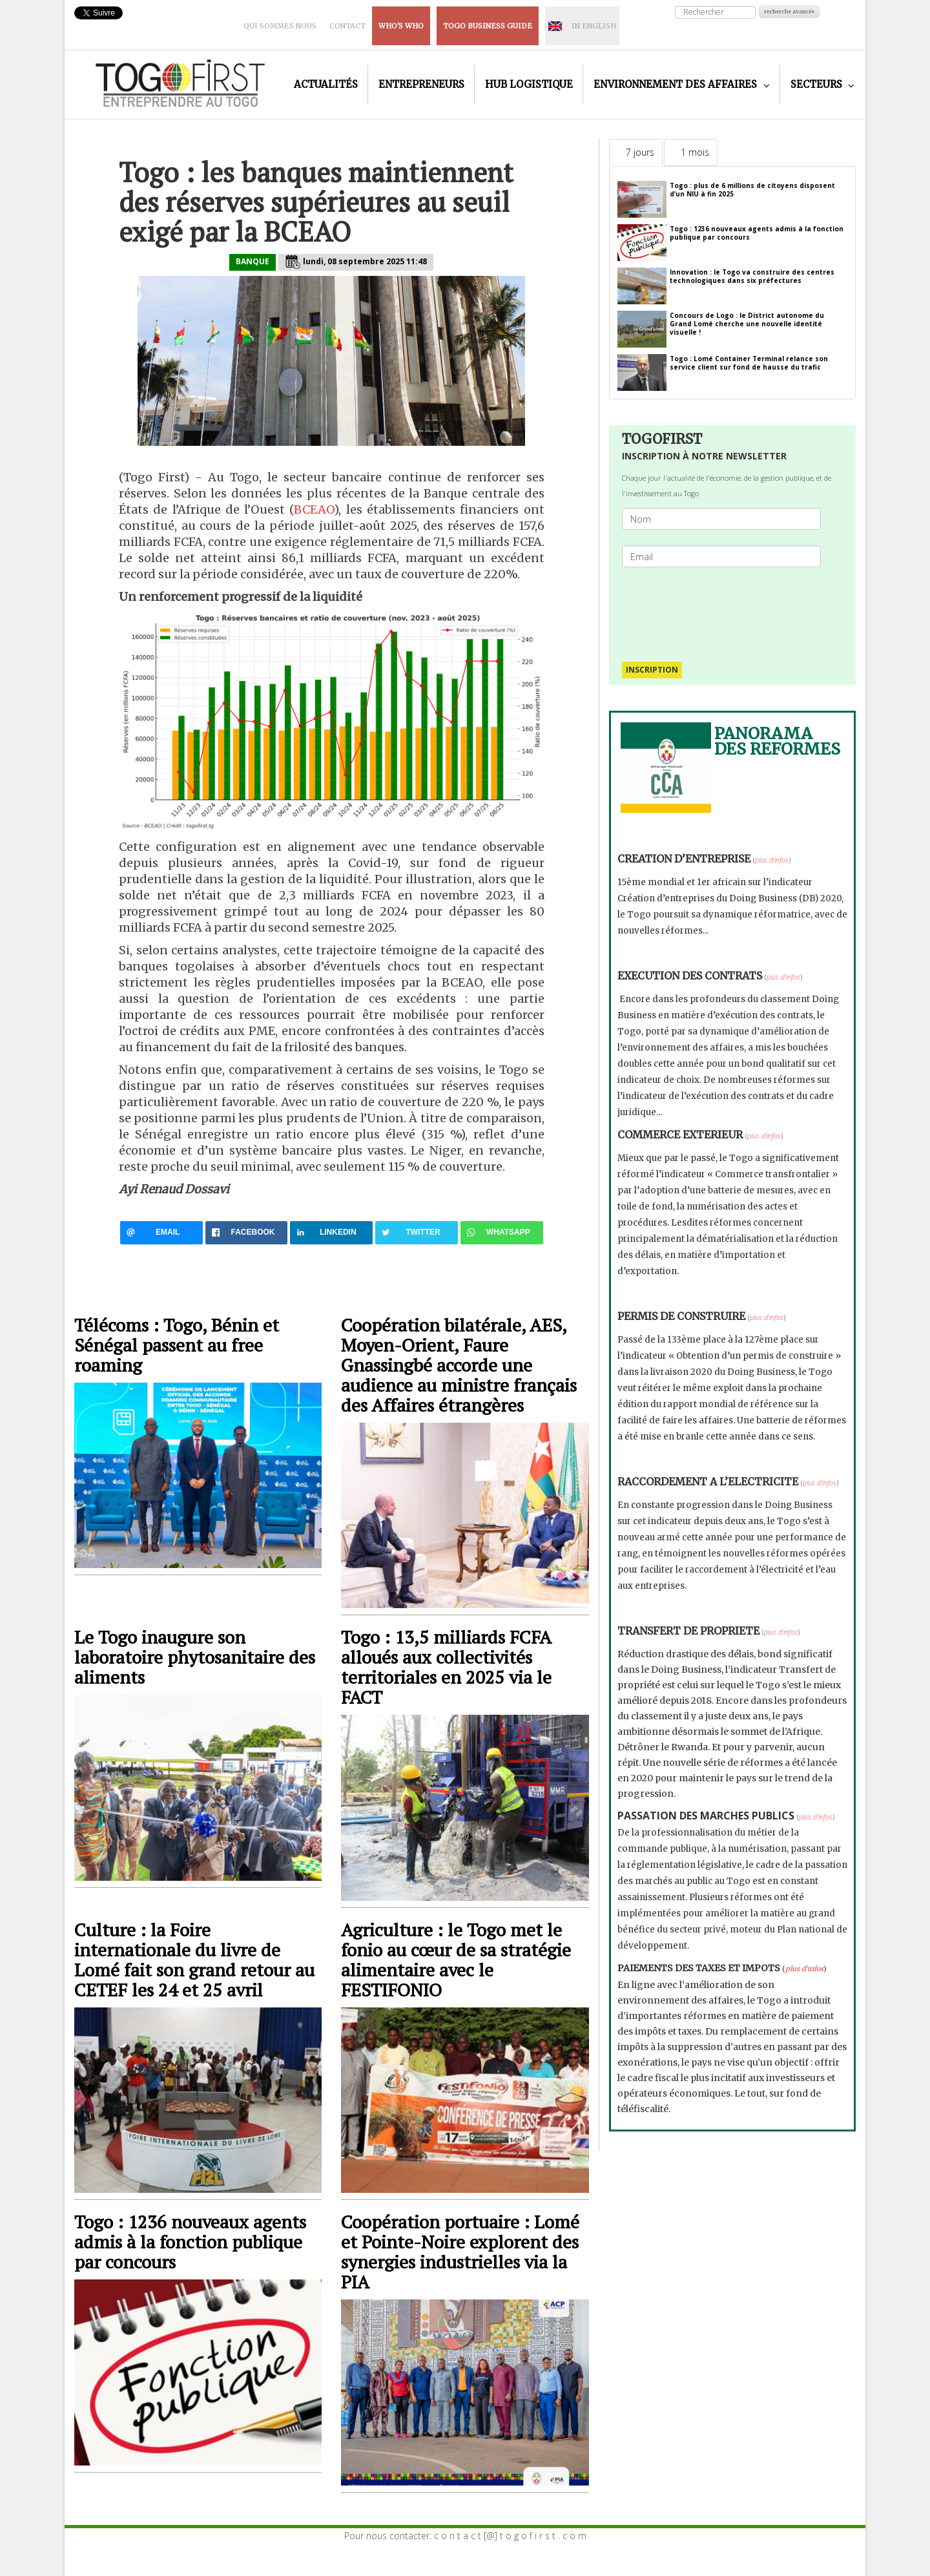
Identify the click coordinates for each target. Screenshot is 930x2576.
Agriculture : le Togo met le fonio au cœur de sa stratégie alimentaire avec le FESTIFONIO (456, 1960)
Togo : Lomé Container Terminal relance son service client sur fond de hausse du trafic (749, 363)
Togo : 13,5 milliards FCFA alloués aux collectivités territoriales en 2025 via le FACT (446, 1667)
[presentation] (726, 608)
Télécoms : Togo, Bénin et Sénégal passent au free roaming (176, 1345)
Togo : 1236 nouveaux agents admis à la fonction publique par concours (190, 2242)
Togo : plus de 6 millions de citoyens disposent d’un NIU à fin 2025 (752, 189)
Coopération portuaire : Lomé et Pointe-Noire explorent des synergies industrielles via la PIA (460, 2252)
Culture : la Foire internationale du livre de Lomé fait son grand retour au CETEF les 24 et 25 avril (194, 1960)
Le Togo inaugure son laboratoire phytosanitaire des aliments (194, 1657)
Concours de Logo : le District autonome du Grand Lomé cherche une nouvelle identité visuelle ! (747, 324)
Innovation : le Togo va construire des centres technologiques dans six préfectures (752, 276)
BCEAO (314, 509)
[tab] (636, 152)
